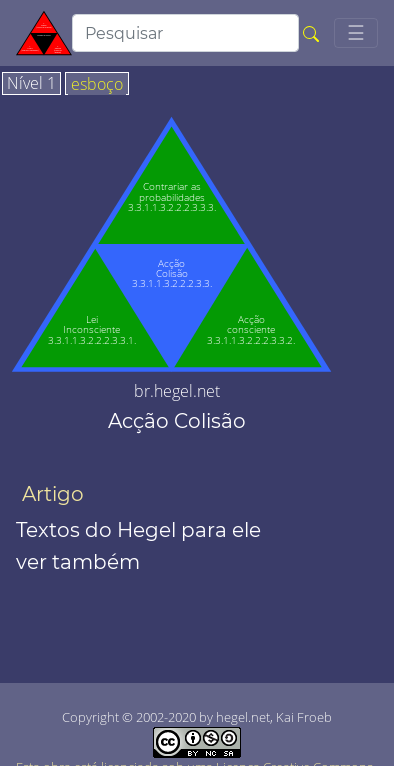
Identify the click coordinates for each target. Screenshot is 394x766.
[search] (185, 33)
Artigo (53, 494)
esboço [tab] (97, 85)
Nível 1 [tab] (31, 84)
